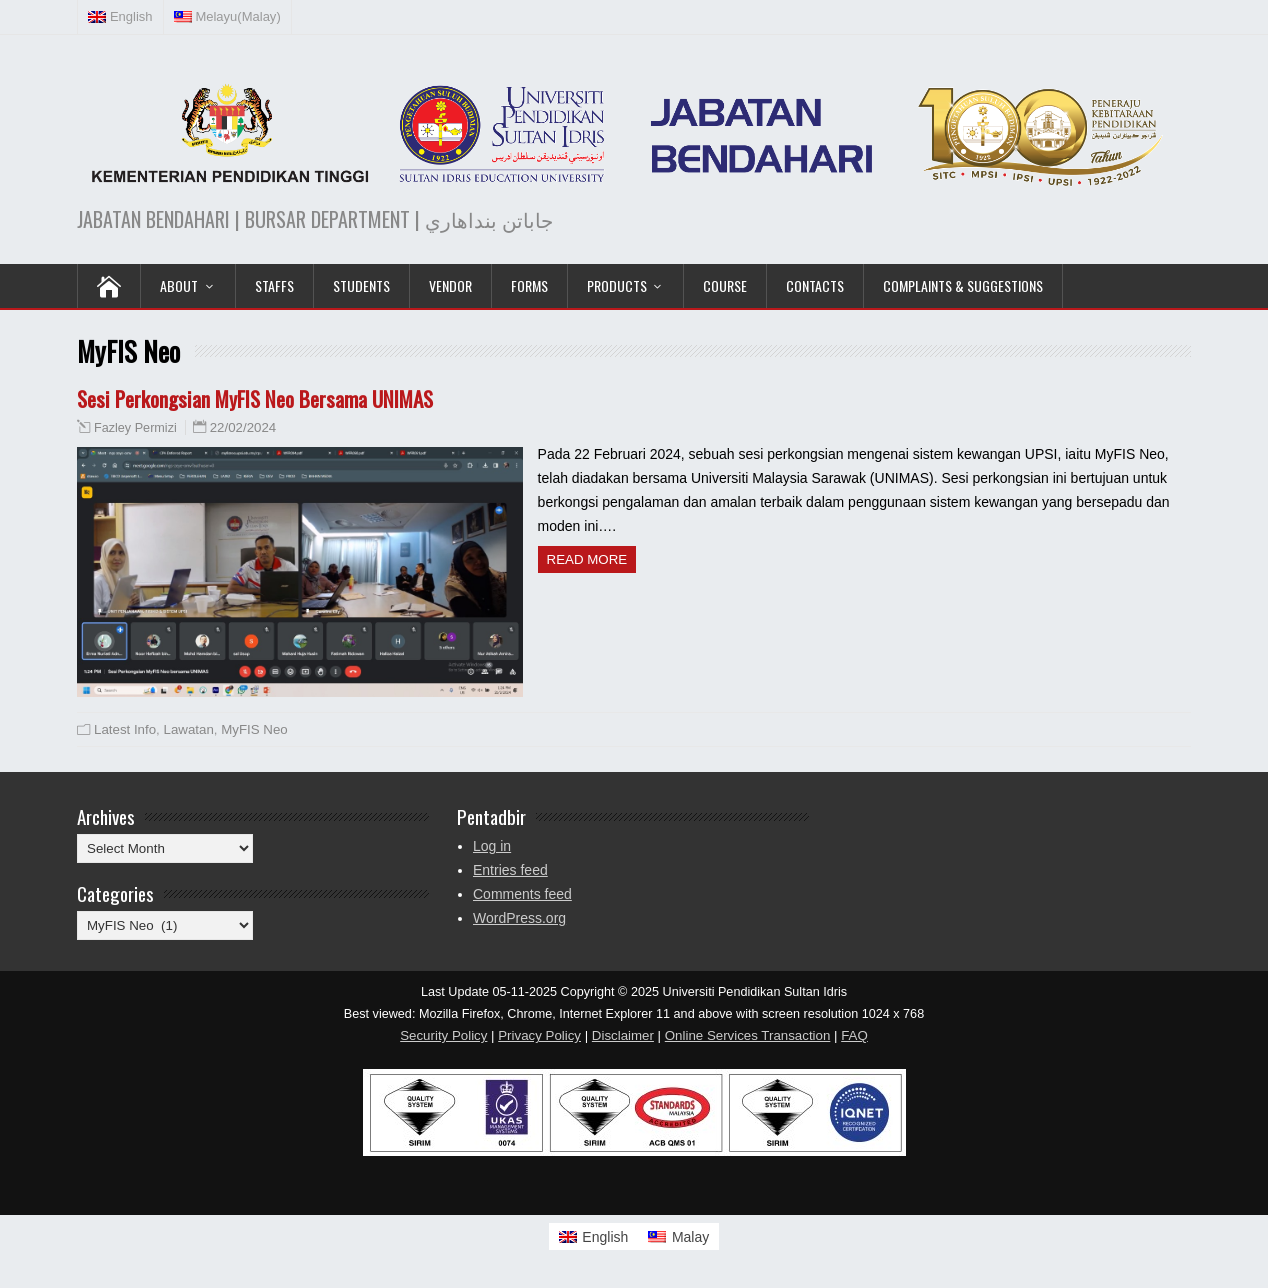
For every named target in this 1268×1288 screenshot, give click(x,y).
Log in (492, 846)
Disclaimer (623, 1035)
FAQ (854, 1035)
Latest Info (125, 729)
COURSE (725, 285)
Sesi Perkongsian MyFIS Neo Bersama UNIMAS (255, 398)
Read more (587, 559)
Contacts (815, 285)
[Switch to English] (594, 1236)
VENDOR (450, 285)
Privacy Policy (539, 1035)
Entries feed (510, 870)
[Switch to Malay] (678, 1236)
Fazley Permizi (135, 428)
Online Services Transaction (748, 1035)
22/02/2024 (243, 427)
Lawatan (189, 729)
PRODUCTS (617, 285)
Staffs (274, 285)
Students (361, 285)
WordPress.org (519, 918)
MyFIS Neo (254, 729)
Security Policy (443, 1035)
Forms (529, 285)
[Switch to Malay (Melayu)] (228, 17)
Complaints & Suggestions (963, 285)
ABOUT (179, 285)
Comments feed (522, 894)
